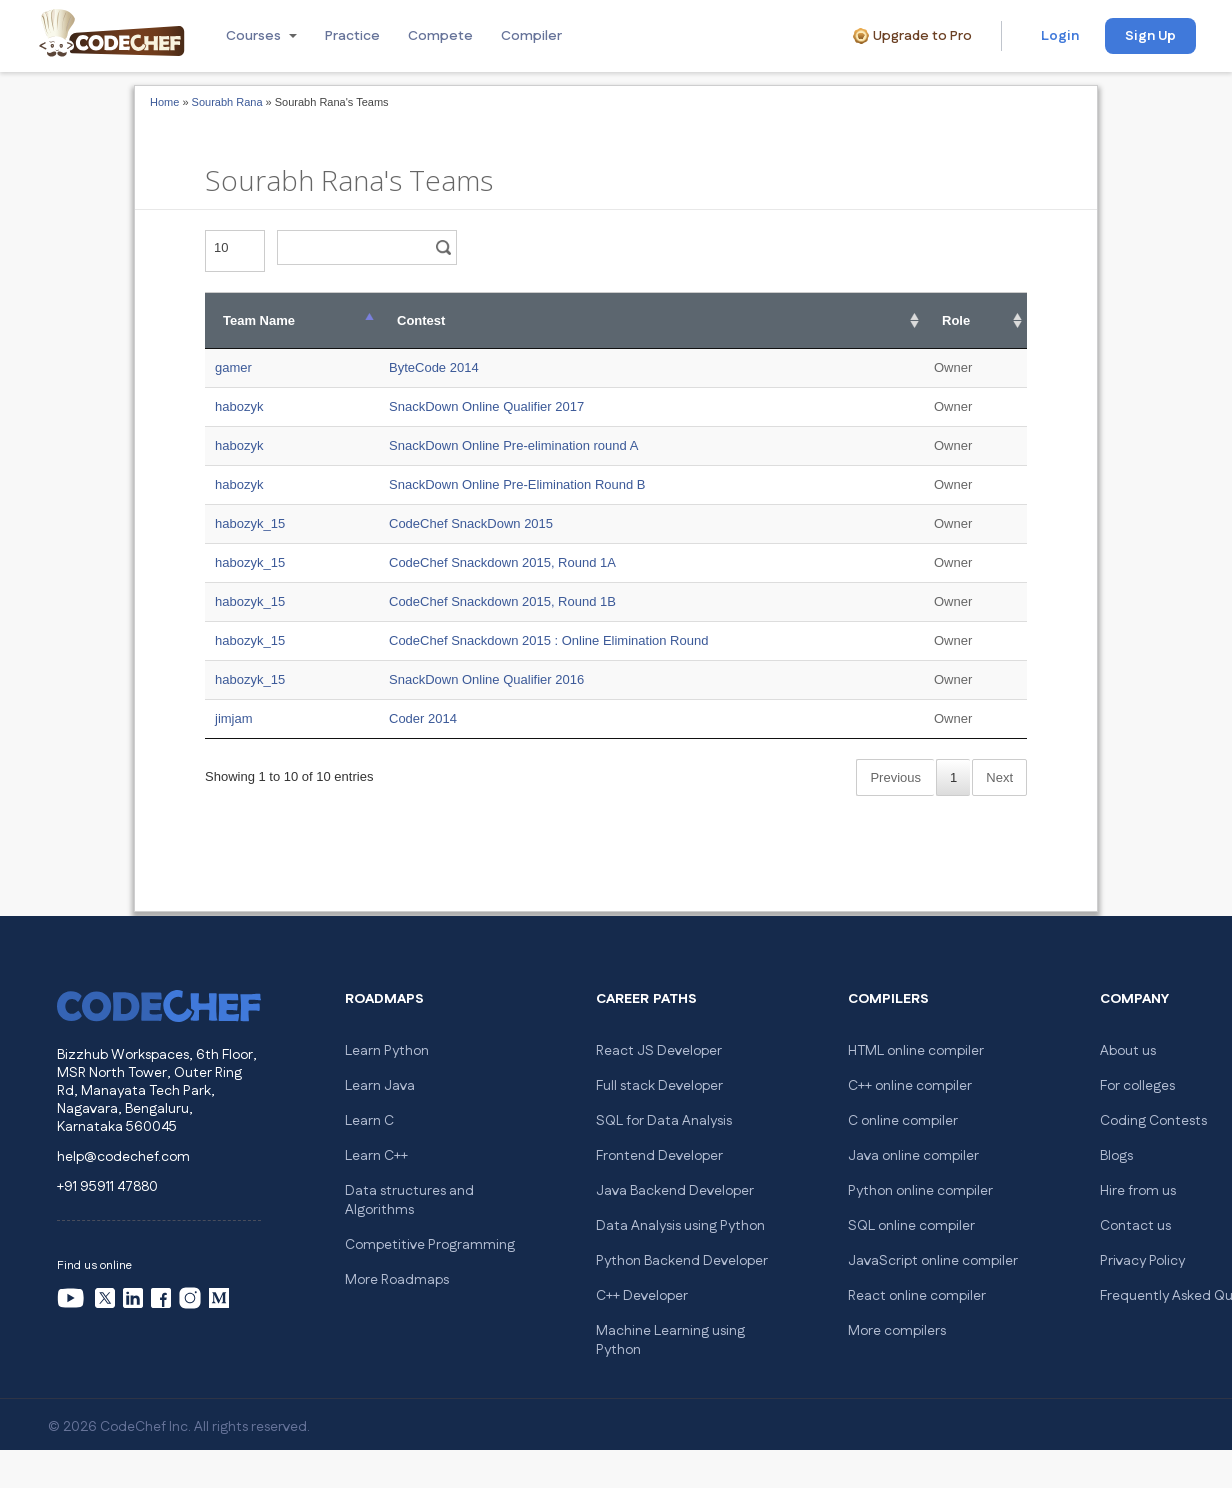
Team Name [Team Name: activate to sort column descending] (259, 320)
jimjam (234, 718)
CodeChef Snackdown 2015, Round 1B (502, 601)
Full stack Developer (659, 1086)
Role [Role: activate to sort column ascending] (956, 320)
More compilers (897, 1331)
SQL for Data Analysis (664, 1121)
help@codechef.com (123, 1157)
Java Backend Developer (675, 1191)
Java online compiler (913, 1156)
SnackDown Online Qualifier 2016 (486, 679)
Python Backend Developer (682, 1261)
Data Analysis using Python (680, 1226)
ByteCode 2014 (434, 367)
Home (164, 102)
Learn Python (387, 1051)
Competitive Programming (430, 1245)
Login (1060, 36)
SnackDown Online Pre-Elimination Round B (517, 484)
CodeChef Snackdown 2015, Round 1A (502, 562)
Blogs (1116, 1156)
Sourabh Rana (227, 102)
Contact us (1135, 1226)
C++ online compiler (910, 1086)
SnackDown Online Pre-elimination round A (513, 445)
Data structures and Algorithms (409, 1200)
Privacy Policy (1142, 1261)
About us (1128, 1051)
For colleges (1137, 1086)
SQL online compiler (911, 1226)
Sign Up (1150, 36)
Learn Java (380, 1086)
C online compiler (903, 1121)
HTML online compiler (916, 1051)
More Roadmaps (397, 1280)
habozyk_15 (250, 523)
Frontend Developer (659, 1156)
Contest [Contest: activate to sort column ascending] (421, 320)
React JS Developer (659, 1051)
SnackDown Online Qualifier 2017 (486, 406)
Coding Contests (1153, 1121)
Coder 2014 (423, 718)
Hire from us (1138, 1191)
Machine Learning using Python (670, 1340)
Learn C (369, 1121)
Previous (895, 777)
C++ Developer (642, 1296)
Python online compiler (920, 1191)
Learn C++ (376, 1156)
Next (999, 777)
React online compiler (917, 1296)
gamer (233, 367)
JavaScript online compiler (933, 1261)
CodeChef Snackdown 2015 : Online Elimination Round (548, 640)
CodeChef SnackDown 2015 (471, 523)
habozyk (239, 406)
